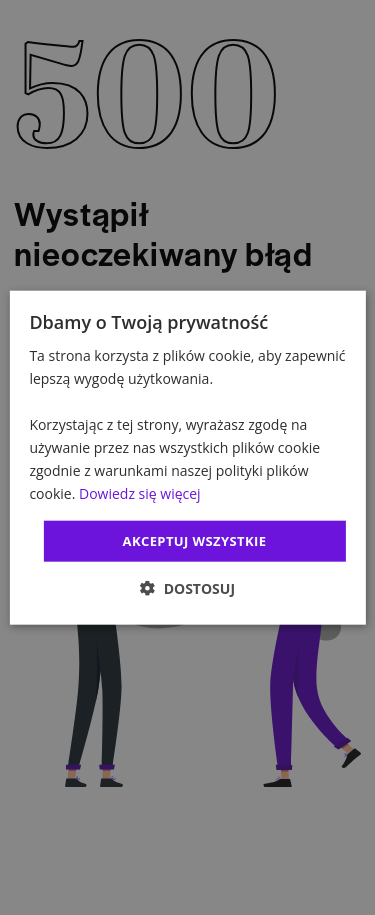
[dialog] (187, 457)
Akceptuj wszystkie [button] (195, 540)
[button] (187, 588)
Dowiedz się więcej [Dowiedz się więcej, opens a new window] (140, 493)
